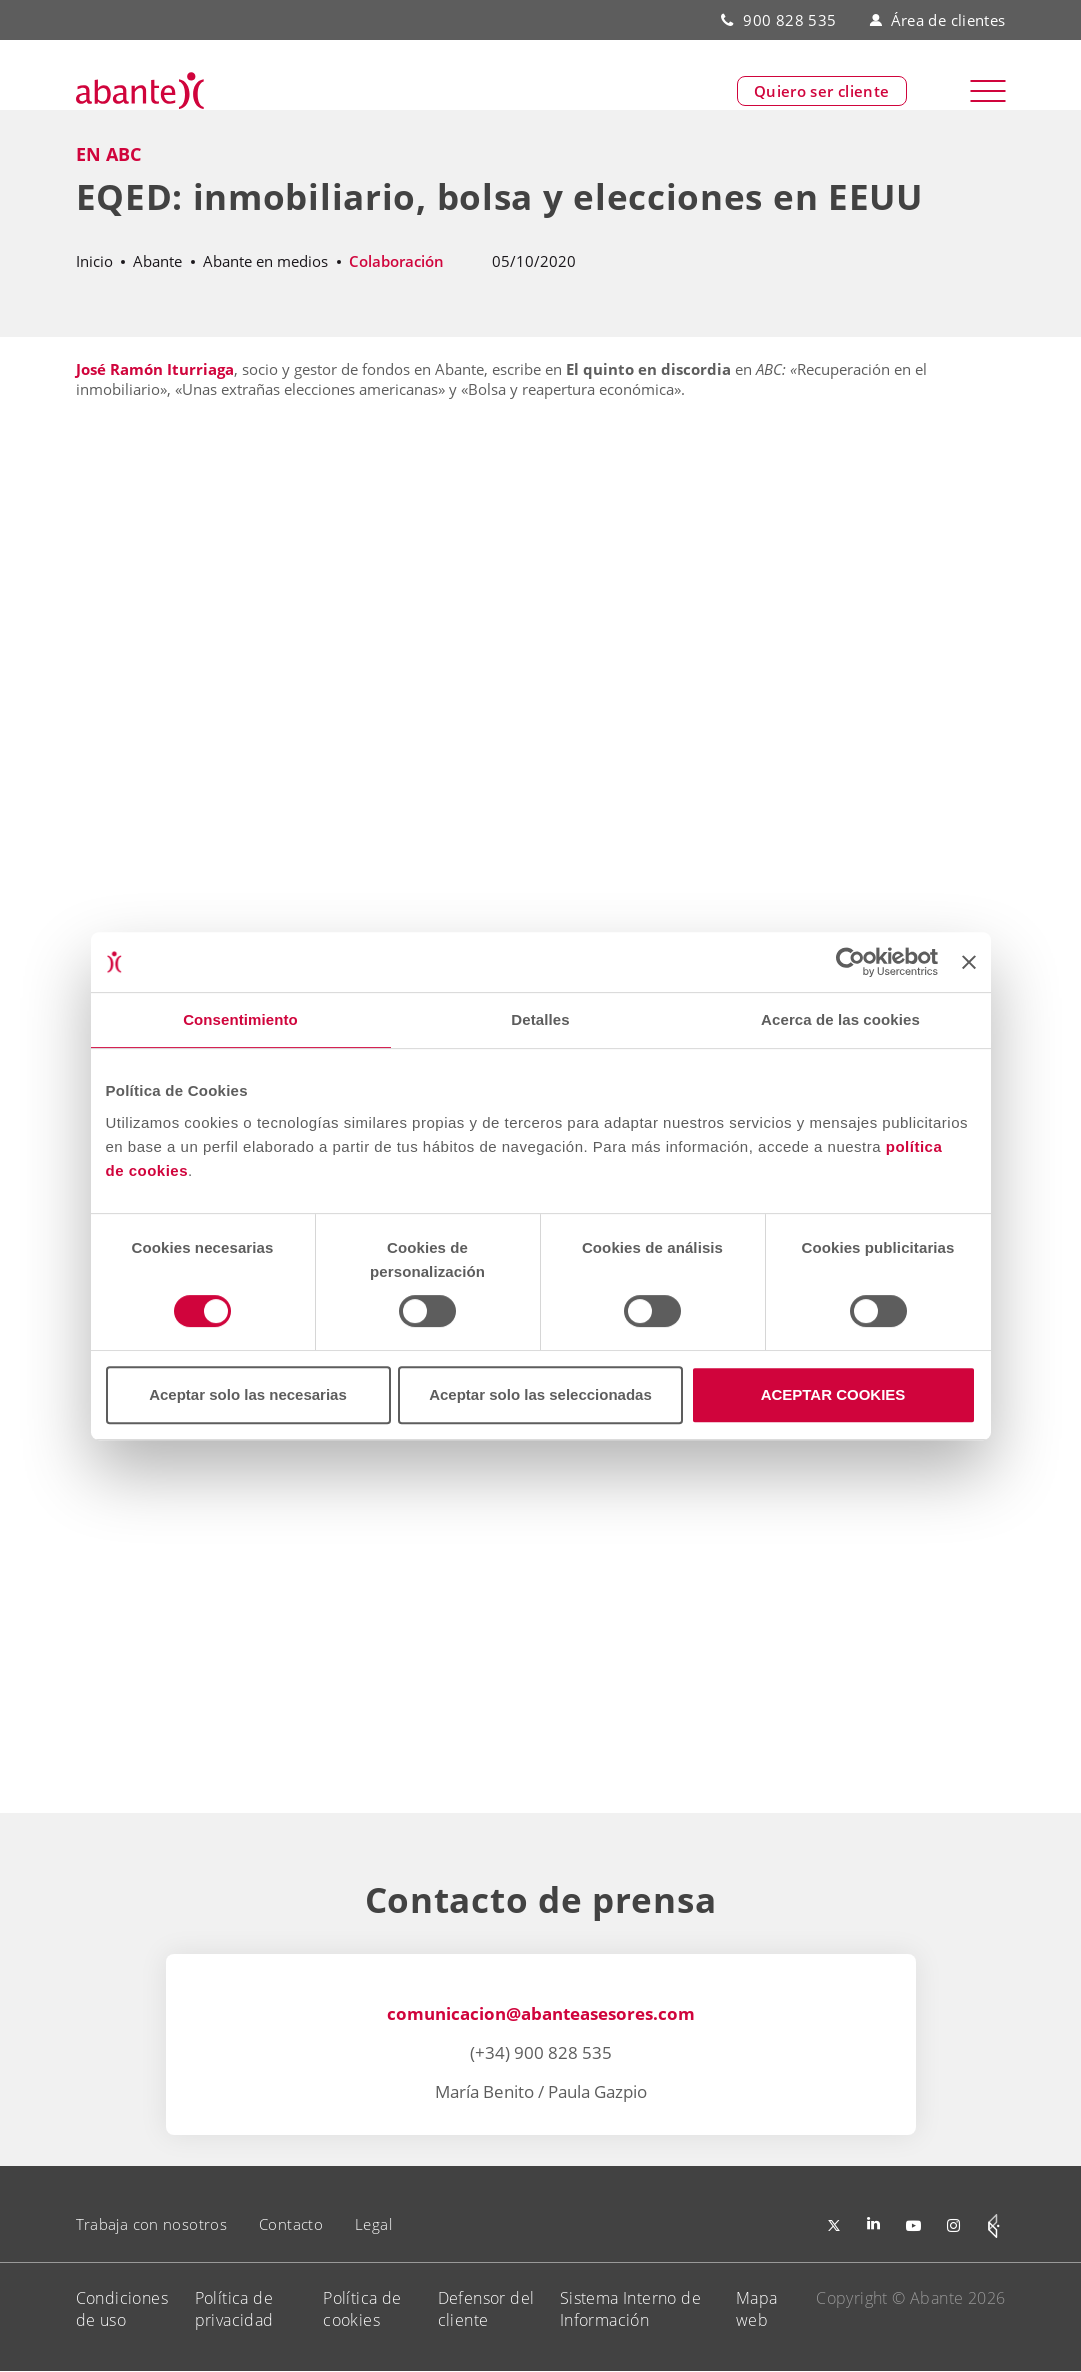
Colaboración (396, 261)
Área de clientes (937, 20)
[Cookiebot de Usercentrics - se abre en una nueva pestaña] (850, 962)
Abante (157, 261)
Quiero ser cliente (822, 91)
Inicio (94, 261)
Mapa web (757, 2309)
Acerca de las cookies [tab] (840, 1019)
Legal (373, 2224)
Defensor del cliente (486, 2309)
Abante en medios (265, 261)
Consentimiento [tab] (240, 1019)
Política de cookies (362, 2309)
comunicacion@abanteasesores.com (541, 2013)
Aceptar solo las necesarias (248, 1394)
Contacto (291, 2224)
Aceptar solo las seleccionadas (540, 1394)
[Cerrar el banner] (969, 962)
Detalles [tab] (540, 1019)
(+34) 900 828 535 (541, 2052)
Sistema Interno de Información (630, 2309)
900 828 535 (789, 20)
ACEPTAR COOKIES (833, 1394)
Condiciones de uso (122, 2309)
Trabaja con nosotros (152, 2224)
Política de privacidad (234, 2309)
